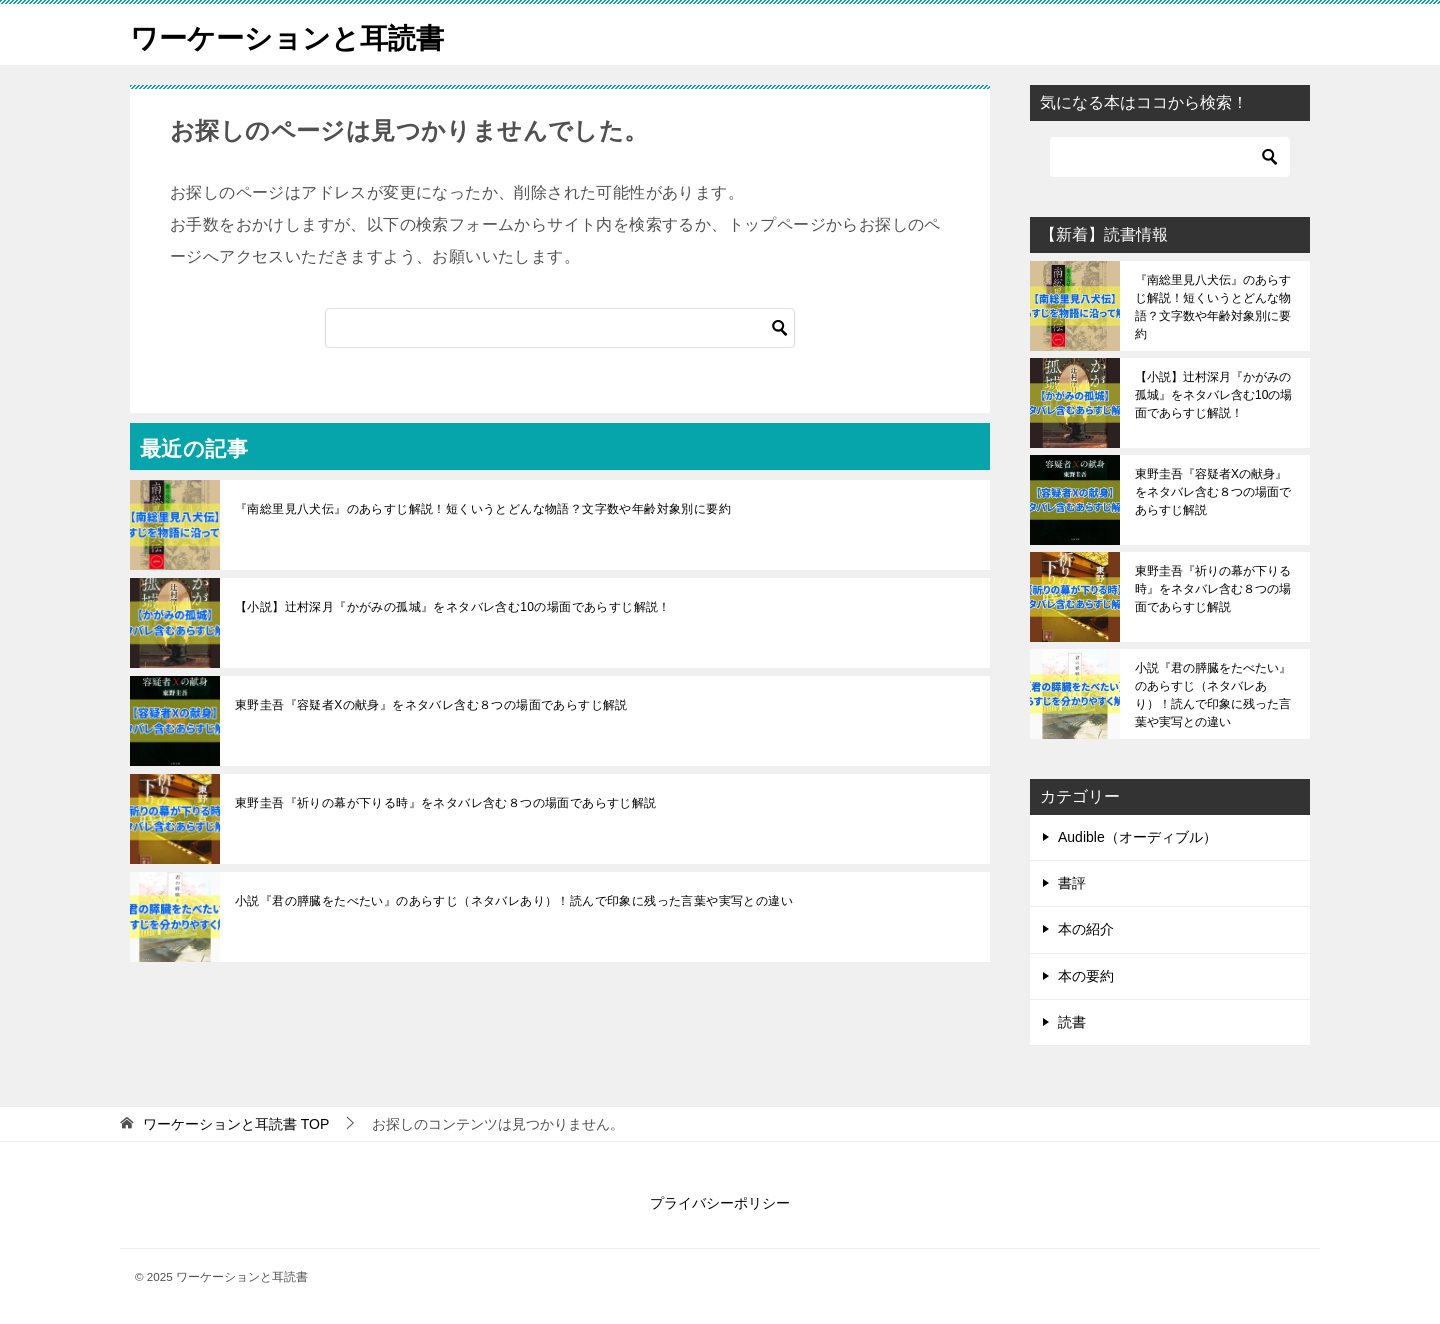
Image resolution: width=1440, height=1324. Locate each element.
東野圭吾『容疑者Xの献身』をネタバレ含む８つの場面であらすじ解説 (431, 705)
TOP (236, 1124)
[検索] (560, 328)
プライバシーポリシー (720, 1203)
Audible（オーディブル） (1137, 837)
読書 (1072, 1022)
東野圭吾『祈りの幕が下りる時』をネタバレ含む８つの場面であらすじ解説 (446, 803)
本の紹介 (1086, 929)
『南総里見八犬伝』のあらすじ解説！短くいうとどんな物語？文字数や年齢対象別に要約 (483, 509)
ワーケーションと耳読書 (298, 34)
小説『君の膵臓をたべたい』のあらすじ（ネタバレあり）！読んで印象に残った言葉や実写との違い (514, 901)
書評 (1072, 883)
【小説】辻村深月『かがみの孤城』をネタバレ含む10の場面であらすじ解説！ (453, 607)
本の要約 (1086, 976)
